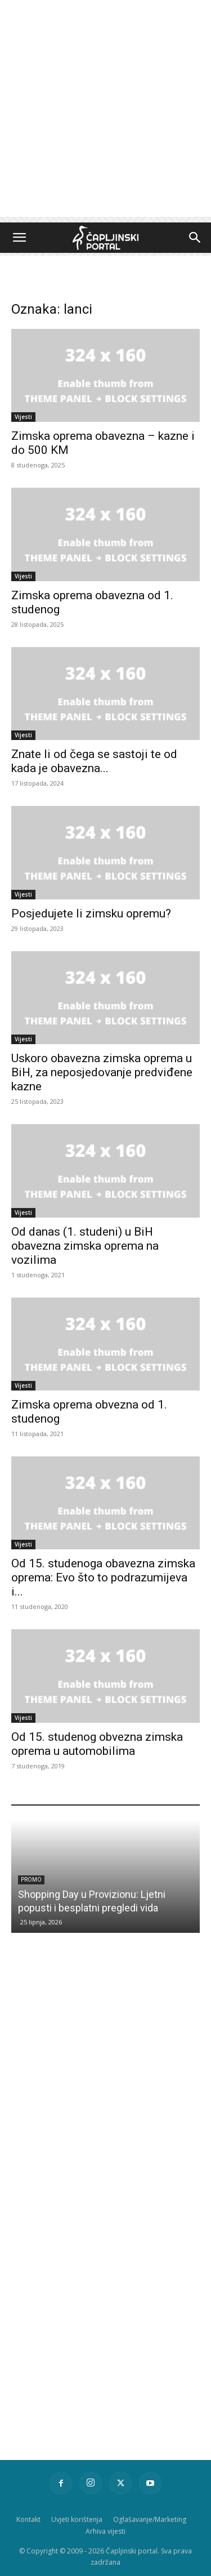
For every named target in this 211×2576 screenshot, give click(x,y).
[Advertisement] (105, 111)
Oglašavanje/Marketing (149, 2519)
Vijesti (23, 417)
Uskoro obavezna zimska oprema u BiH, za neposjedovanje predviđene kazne (101, 1072)
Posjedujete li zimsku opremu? (91, 913)
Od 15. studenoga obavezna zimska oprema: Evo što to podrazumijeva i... (103, 1577)
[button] (19, 237)
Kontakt (28, 2519)
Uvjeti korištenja (76, 2519)
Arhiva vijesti (105, 2531)
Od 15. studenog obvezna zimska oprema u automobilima (97, 1744)
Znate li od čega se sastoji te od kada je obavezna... (94, 761)
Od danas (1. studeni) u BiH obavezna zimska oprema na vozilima (85, 1246)
